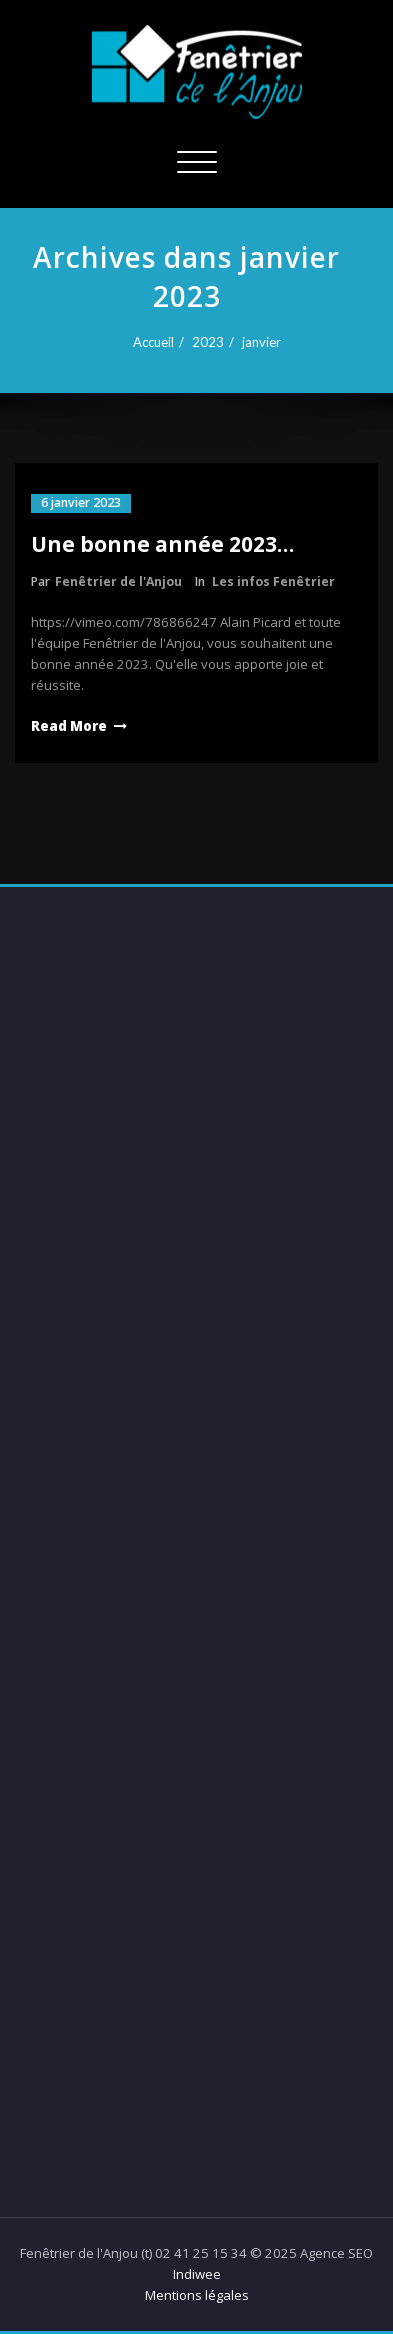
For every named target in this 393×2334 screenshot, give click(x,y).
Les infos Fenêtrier (273, 581)
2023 (202, 342)
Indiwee (197, 2274)
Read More (69, 726)
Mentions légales (197, 2295)
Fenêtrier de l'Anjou (118, 581)
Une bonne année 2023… (162, 544)
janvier (255, 342)
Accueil (147, 342)
